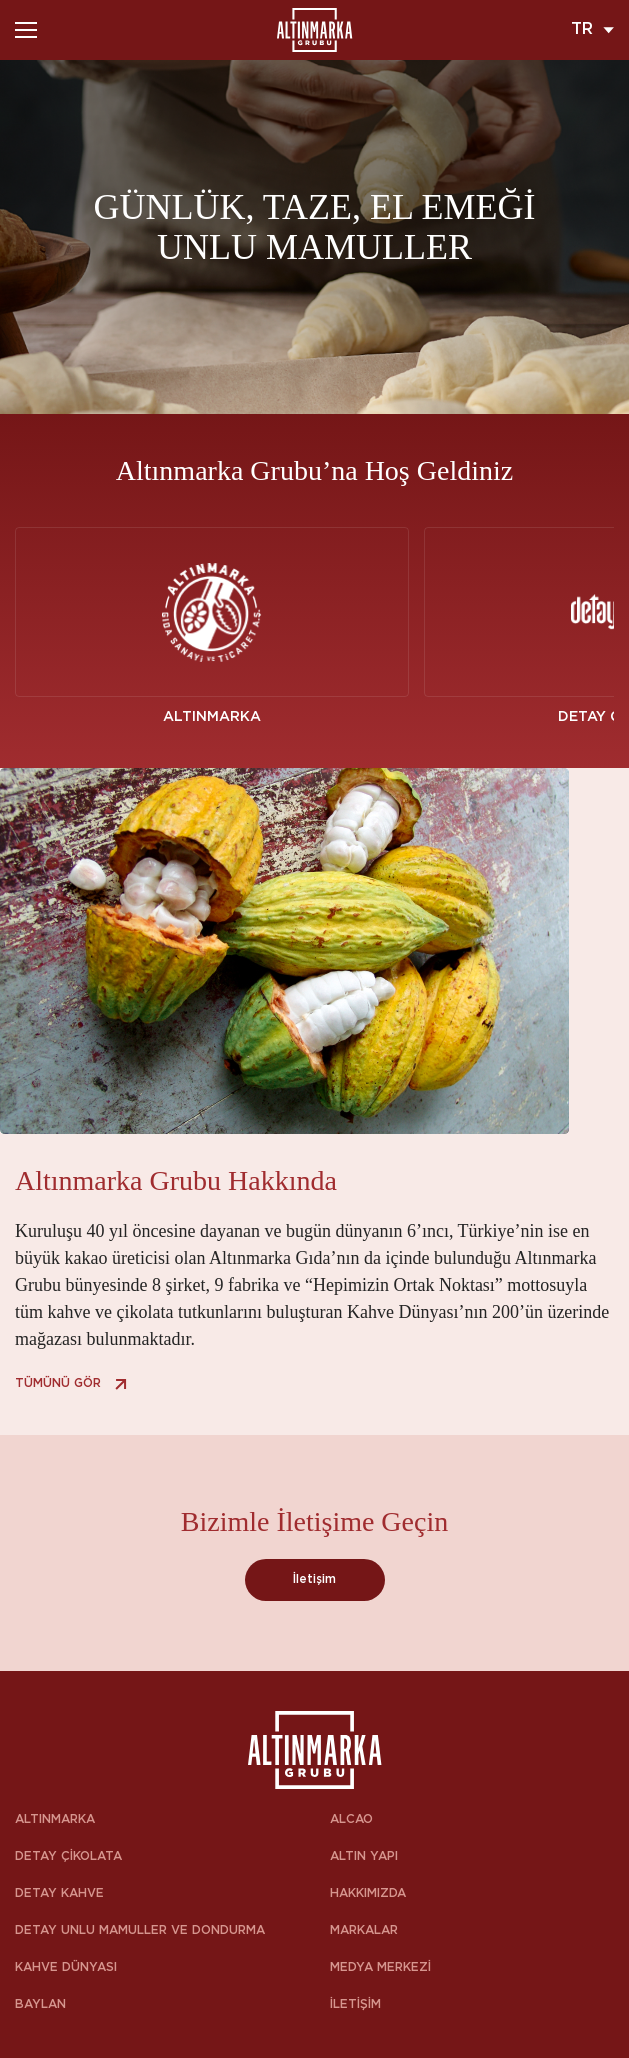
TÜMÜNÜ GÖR (73, 1384)
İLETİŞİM (355, 2004)
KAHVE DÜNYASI (66, 1967)
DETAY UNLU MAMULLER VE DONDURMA (140, 1930)
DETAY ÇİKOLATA (68, 1856)
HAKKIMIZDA (368, 1893)
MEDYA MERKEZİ (380, 1967)
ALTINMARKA (55, 1819)
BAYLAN (40, 2004)
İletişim (314, 1579)
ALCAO (351, 1819)
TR (592, 29)
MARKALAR (364, 1930)
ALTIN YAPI (364, 1856)
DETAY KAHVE (59, 1893)
